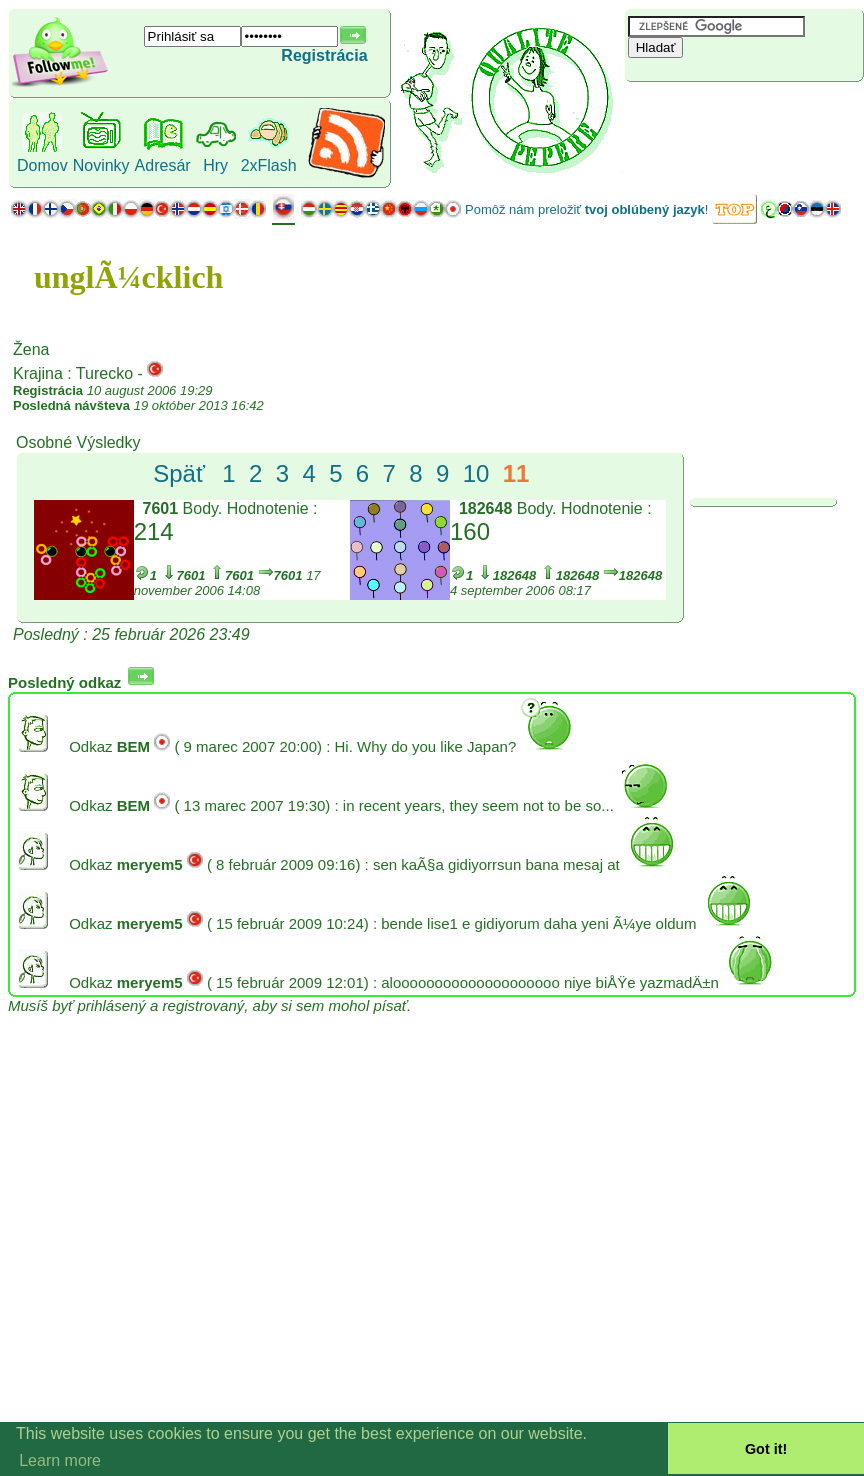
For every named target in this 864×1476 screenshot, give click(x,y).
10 (476, 473)
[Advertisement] (744, 115)
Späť (179, 473)
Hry (215, 165)
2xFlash (269, 165)
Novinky (101, 165)
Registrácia (324, 55)
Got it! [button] (766, 1449)
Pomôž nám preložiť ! (586, 209)
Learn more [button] (60, 1460)
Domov (42, 165)
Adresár (163, 165)
